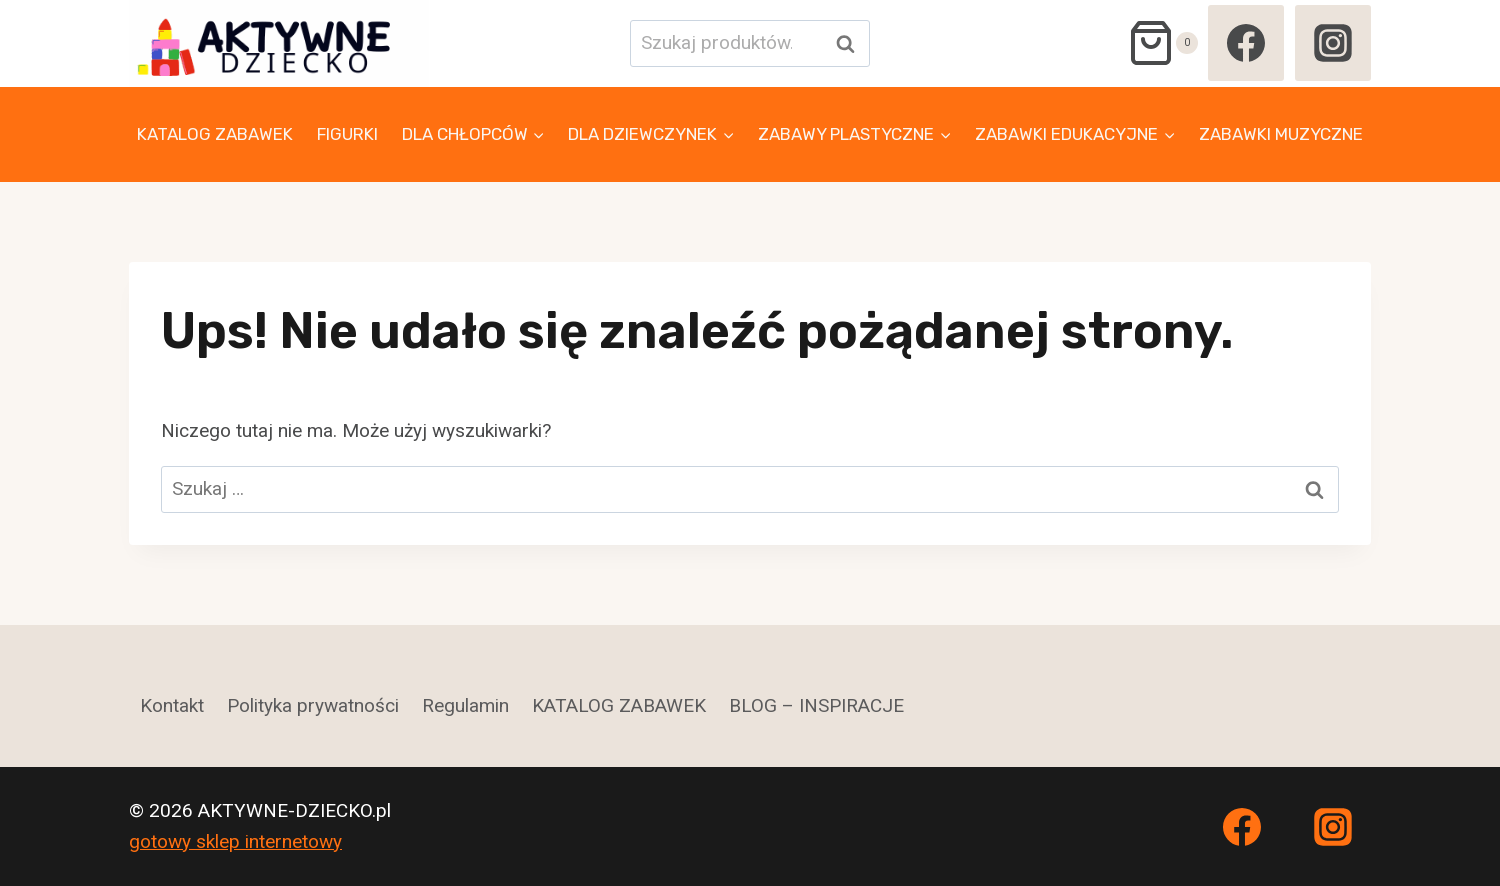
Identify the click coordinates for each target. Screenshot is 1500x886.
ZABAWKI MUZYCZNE (1281, 134)
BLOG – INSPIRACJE (816, 705)
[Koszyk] (1162, 43)
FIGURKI (347, 134)
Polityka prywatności (313, 705)
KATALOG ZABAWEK (215, 134)
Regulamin (465, 705)
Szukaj (851, 43)
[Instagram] (1333, 43)
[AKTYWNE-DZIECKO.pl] (279, 43)
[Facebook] (1246, 43)
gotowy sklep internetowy (235, 841)
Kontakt (172, 705)
